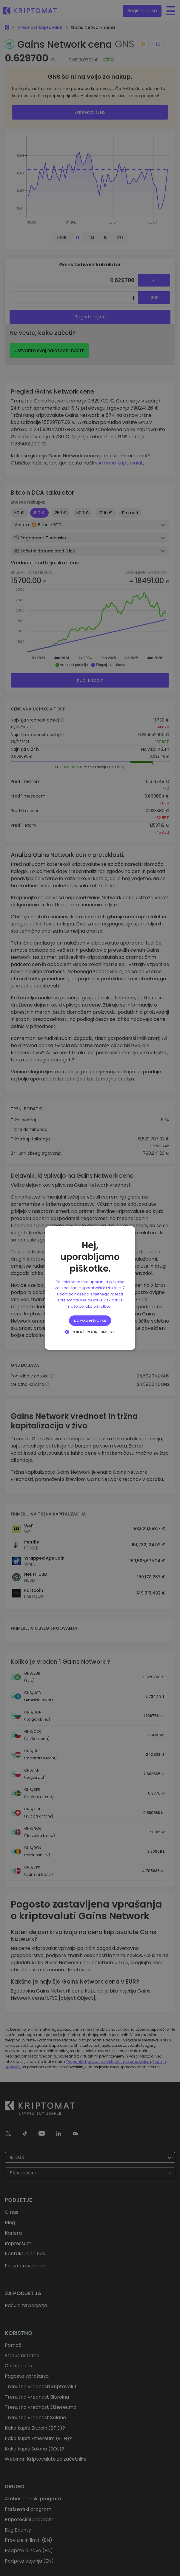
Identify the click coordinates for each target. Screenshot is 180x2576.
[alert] (90, 1288)
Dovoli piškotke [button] (90, 1320)
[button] (90, 1332)
